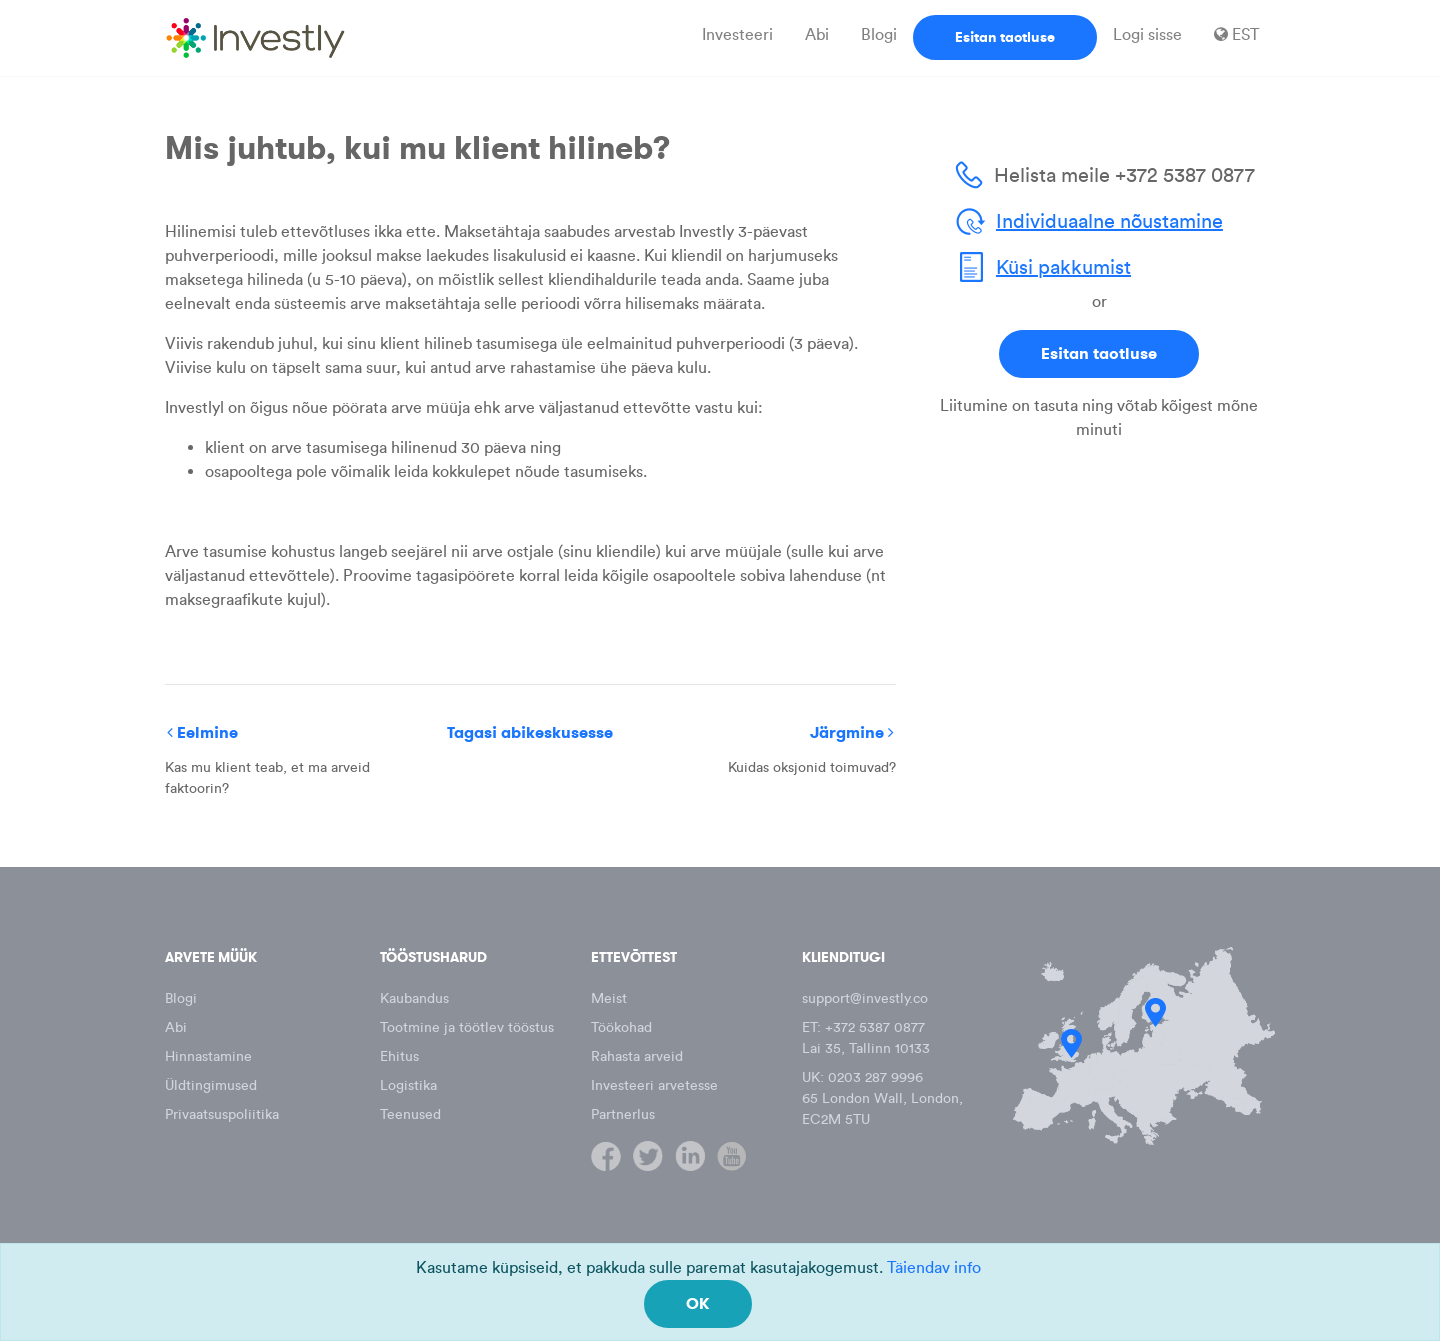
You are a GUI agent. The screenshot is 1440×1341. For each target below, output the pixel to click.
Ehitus (399, 1056)
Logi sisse (1147, 34)
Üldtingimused (211, 1085)
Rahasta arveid (637, 1056)
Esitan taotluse (1005, 37)
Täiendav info (934, 1267)
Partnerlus (623, 1114)
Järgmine (852, 732)
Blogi (879, 34)
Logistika (408, 1085)
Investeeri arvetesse (654, 1085)
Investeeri (737, 34)
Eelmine (202, 732)
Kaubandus (414, 998)
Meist (609, 998)
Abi (817, 34)
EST (1236, 34)
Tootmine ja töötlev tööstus (467, 1027)
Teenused (410, 1114)
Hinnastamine (208, 1056)
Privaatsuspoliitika (222, 1114)
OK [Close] (698, 1303)
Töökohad (621, 1027)
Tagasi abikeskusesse (530, 732)
